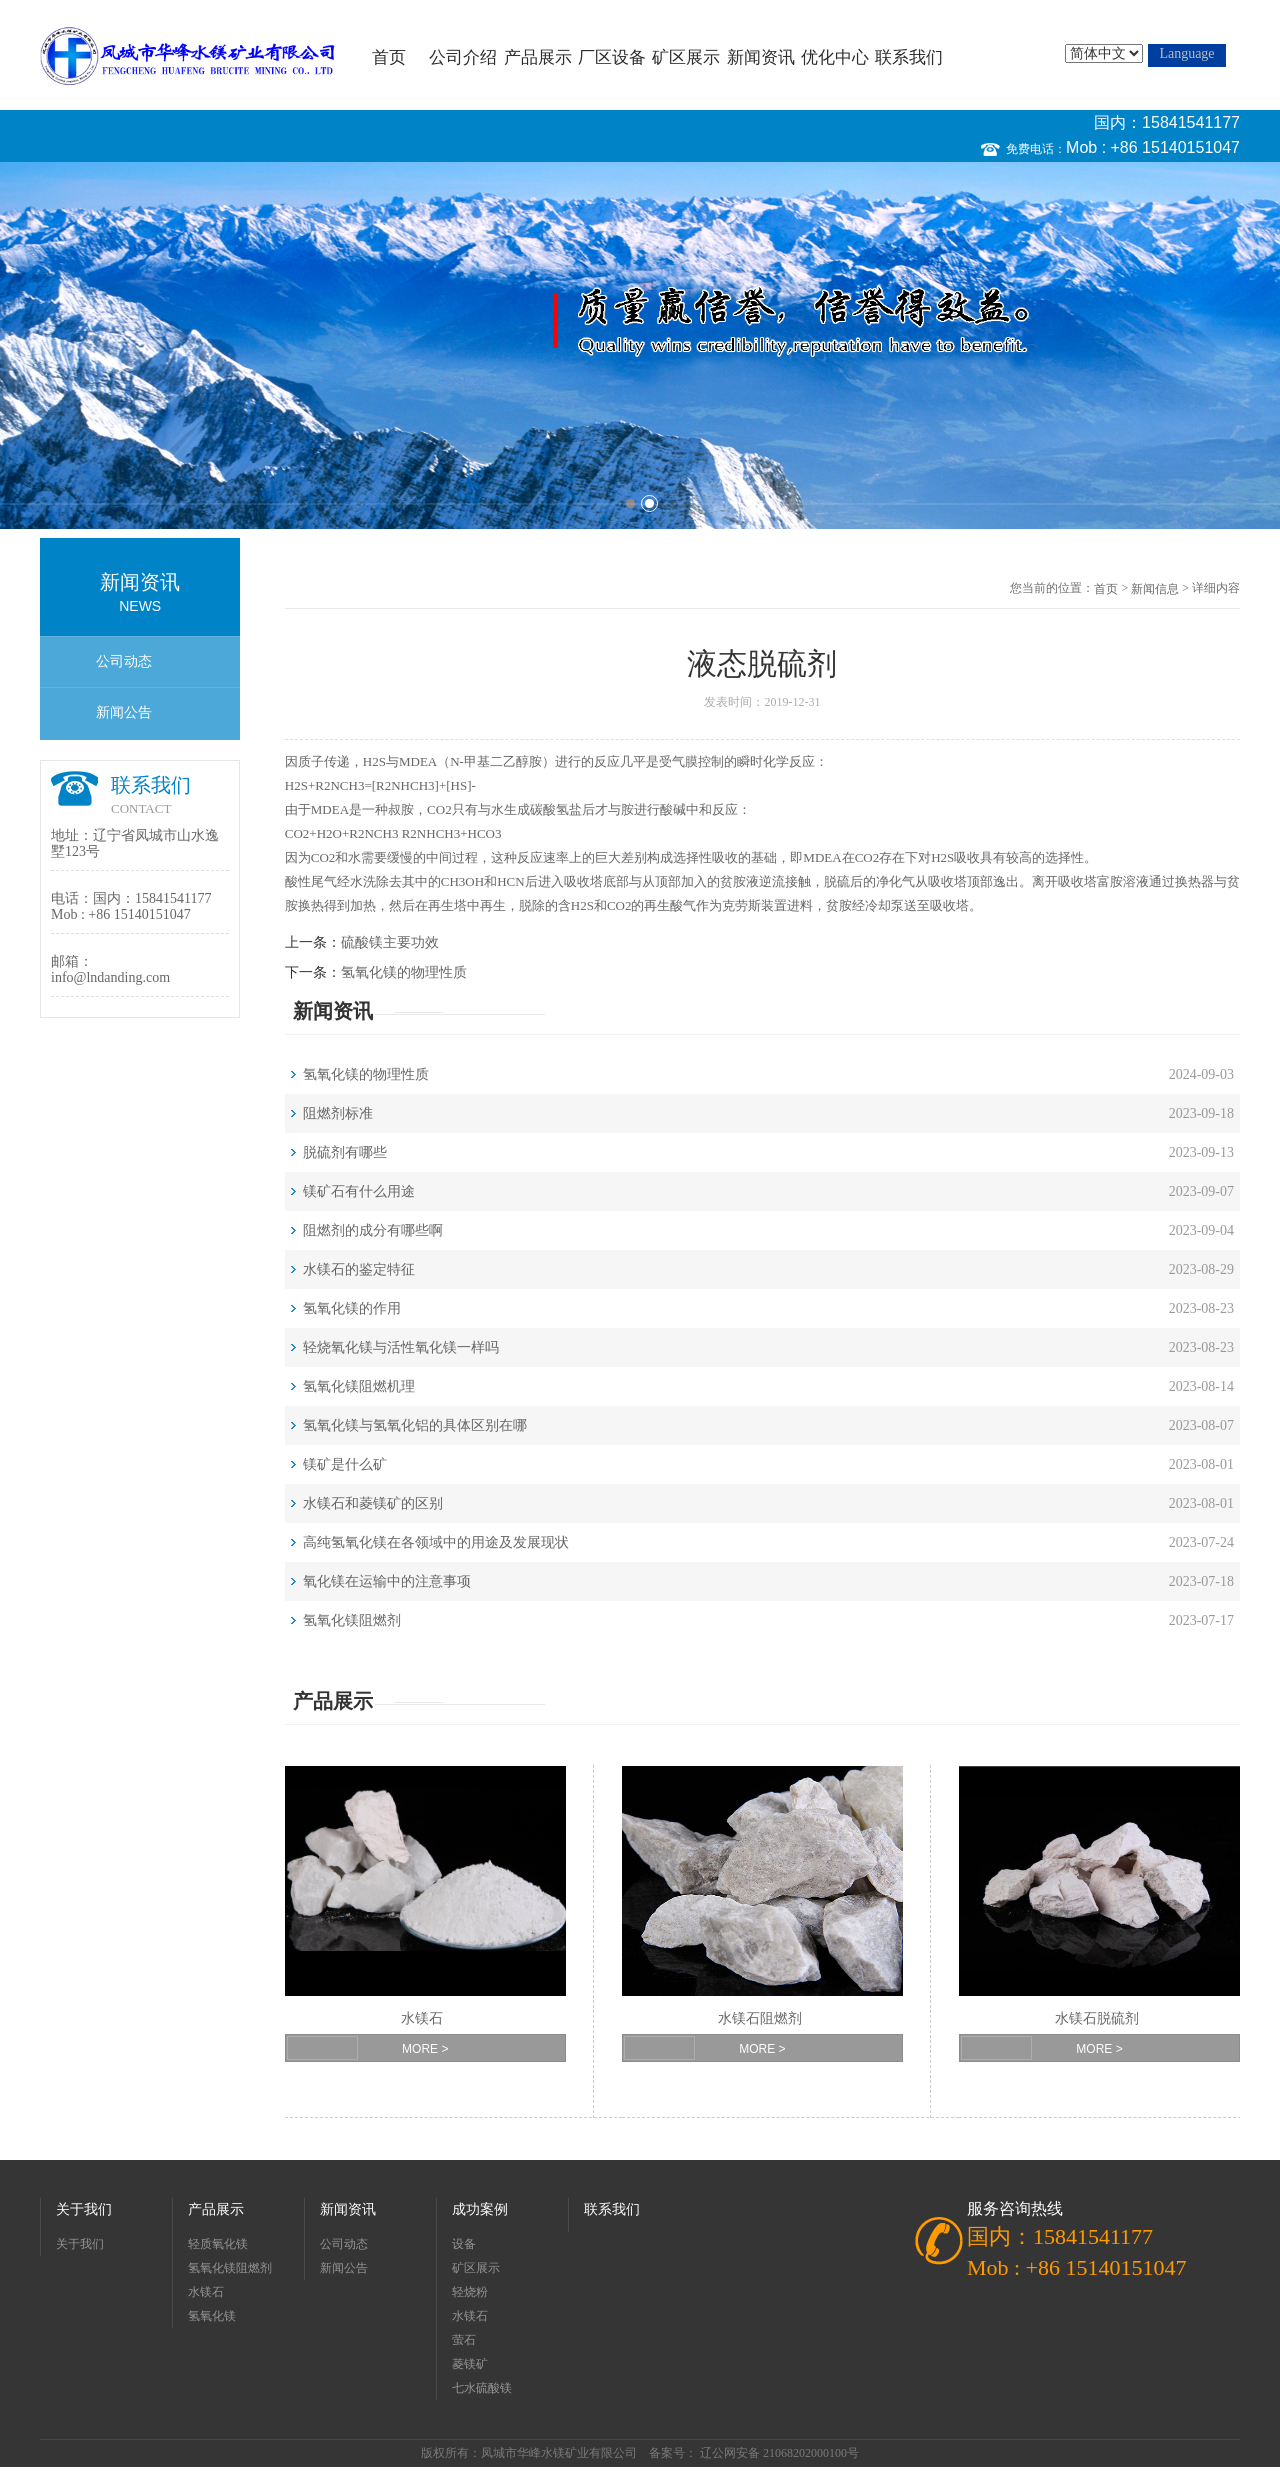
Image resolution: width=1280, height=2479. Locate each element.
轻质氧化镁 (218, 2244)
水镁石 (422, 2018)
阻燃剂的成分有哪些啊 (373, 1230)
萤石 (464, 2340)
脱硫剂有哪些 (345, 1152)
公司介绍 (463, 57)
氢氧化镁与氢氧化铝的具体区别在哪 (415, 1425)
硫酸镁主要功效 (390, 942)
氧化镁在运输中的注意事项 (387, 1581)
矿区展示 (686, 57)
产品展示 (538, 57)
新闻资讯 (761, 57)
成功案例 (480, 2209)
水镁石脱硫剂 (1097, 2018)
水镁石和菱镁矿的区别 (373, 1503)
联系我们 (909, 57)
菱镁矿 (470, 2364)
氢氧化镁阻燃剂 (352, 1620)
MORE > (425, 2049)
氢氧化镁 (212, 2316)
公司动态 (124, 661)
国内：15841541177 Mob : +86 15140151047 (1153, 135)
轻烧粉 (470, 2292)
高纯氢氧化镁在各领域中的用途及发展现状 (436, 1542)
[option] (640, 345)
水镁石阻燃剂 (760, 2018)
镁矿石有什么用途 (359, 1191)
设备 (464, 2244)
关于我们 (84, 2209)
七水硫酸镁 (482, 2388)
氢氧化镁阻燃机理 (359, 1386)
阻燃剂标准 (338, 1113)
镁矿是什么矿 (345, 1464)
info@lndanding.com (110, 977)
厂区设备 (612, 57)
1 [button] (630, 503)
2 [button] (649, 503)
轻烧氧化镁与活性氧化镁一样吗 (401, 1347)
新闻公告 (124, 712)
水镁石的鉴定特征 (359, 1269)
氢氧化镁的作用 (352, 1308)
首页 (389, 57)
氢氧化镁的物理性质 (404, 972)
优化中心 (835, 57)
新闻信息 (1155, 589)
